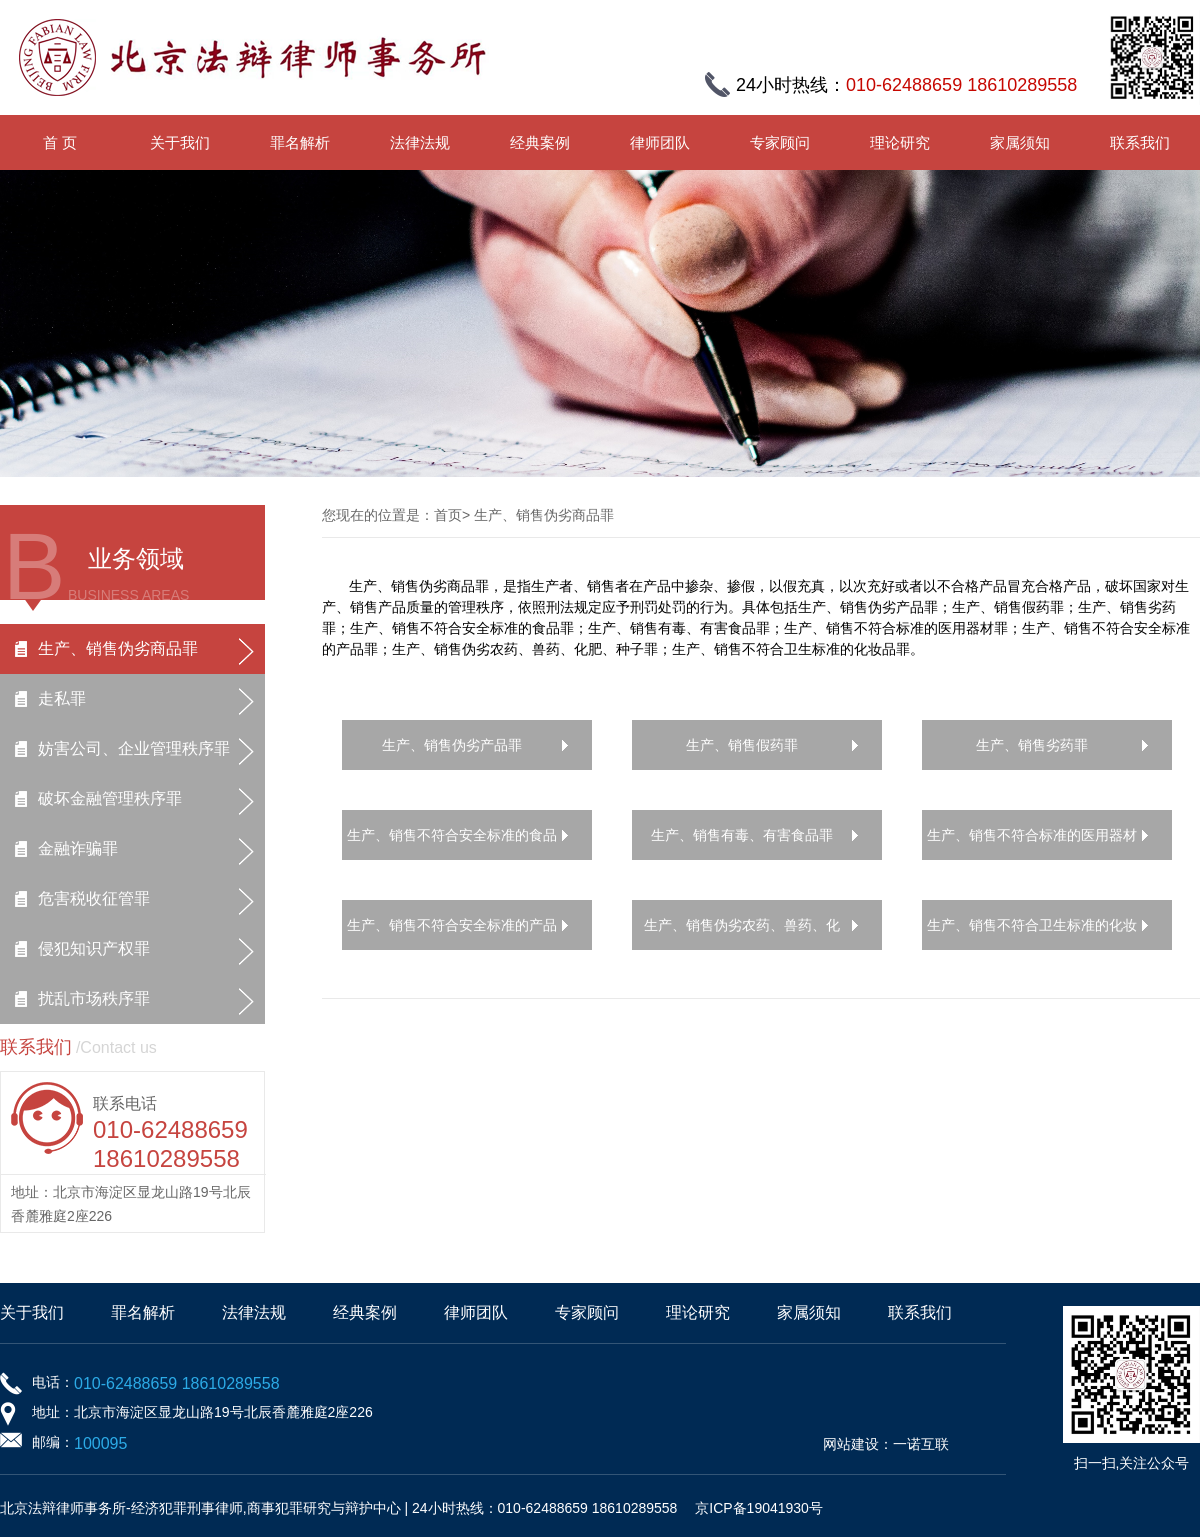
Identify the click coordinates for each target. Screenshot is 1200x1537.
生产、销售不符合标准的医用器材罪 (1032, 843)
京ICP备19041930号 (759, 1508)
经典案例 (540, 142)
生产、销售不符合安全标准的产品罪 (452, 933)
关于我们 (180, 142)
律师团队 (660, 142)
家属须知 (1020, 142)
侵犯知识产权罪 (94, 948)
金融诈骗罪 (78, 848)
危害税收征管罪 (94, 898)
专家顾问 (780, 142)
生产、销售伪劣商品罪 (118, 648)
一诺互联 (921, 1444)
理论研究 (900, 142)
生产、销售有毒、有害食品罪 (742, 835)
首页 (448, 515)
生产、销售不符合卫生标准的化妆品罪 (1032, 933)
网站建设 (851, 1444)
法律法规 (420, 142)
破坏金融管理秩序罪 (110, 798)
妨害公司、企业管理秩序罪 (134, 748)
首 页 (60, 142)
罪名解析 (300, 142)
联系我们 (1140, 142)
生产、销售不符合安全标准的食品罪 (452, 843)
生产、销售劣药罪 (1032, 745)
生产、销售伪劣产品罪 (452, 745)
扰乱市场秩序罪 (94, 998)
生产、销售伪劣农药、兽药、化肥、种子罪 (742, 933)
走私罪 (62, 698)
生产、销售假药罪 (742, 745)
